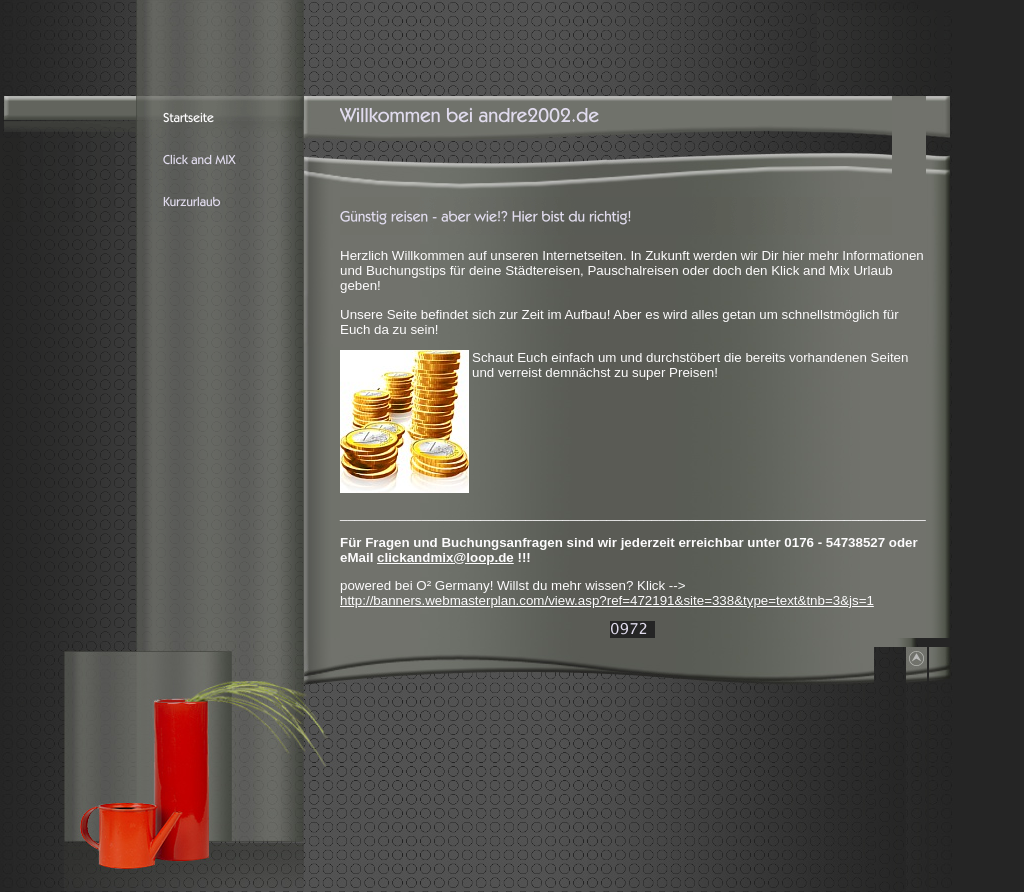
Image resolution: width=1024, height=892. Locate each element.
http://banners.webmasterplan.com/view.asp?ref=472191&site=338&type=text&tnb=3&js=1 (607, 600)
